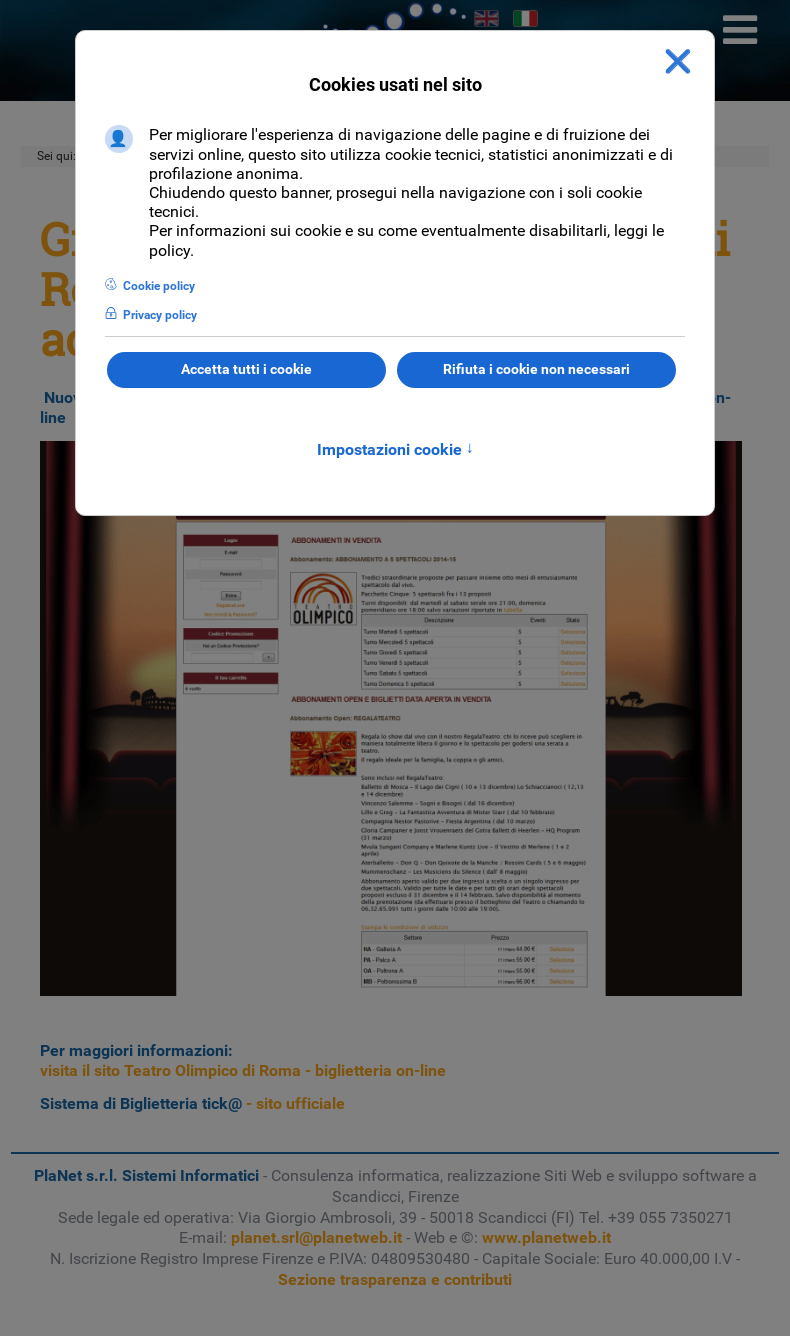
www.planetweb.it (546, 1237)
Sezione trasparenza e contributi (395, 1279)
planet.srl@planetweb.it (316, 1237)
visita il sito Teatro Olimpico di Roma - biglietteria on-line (243, 1070)
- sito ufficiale (192, 1103)
